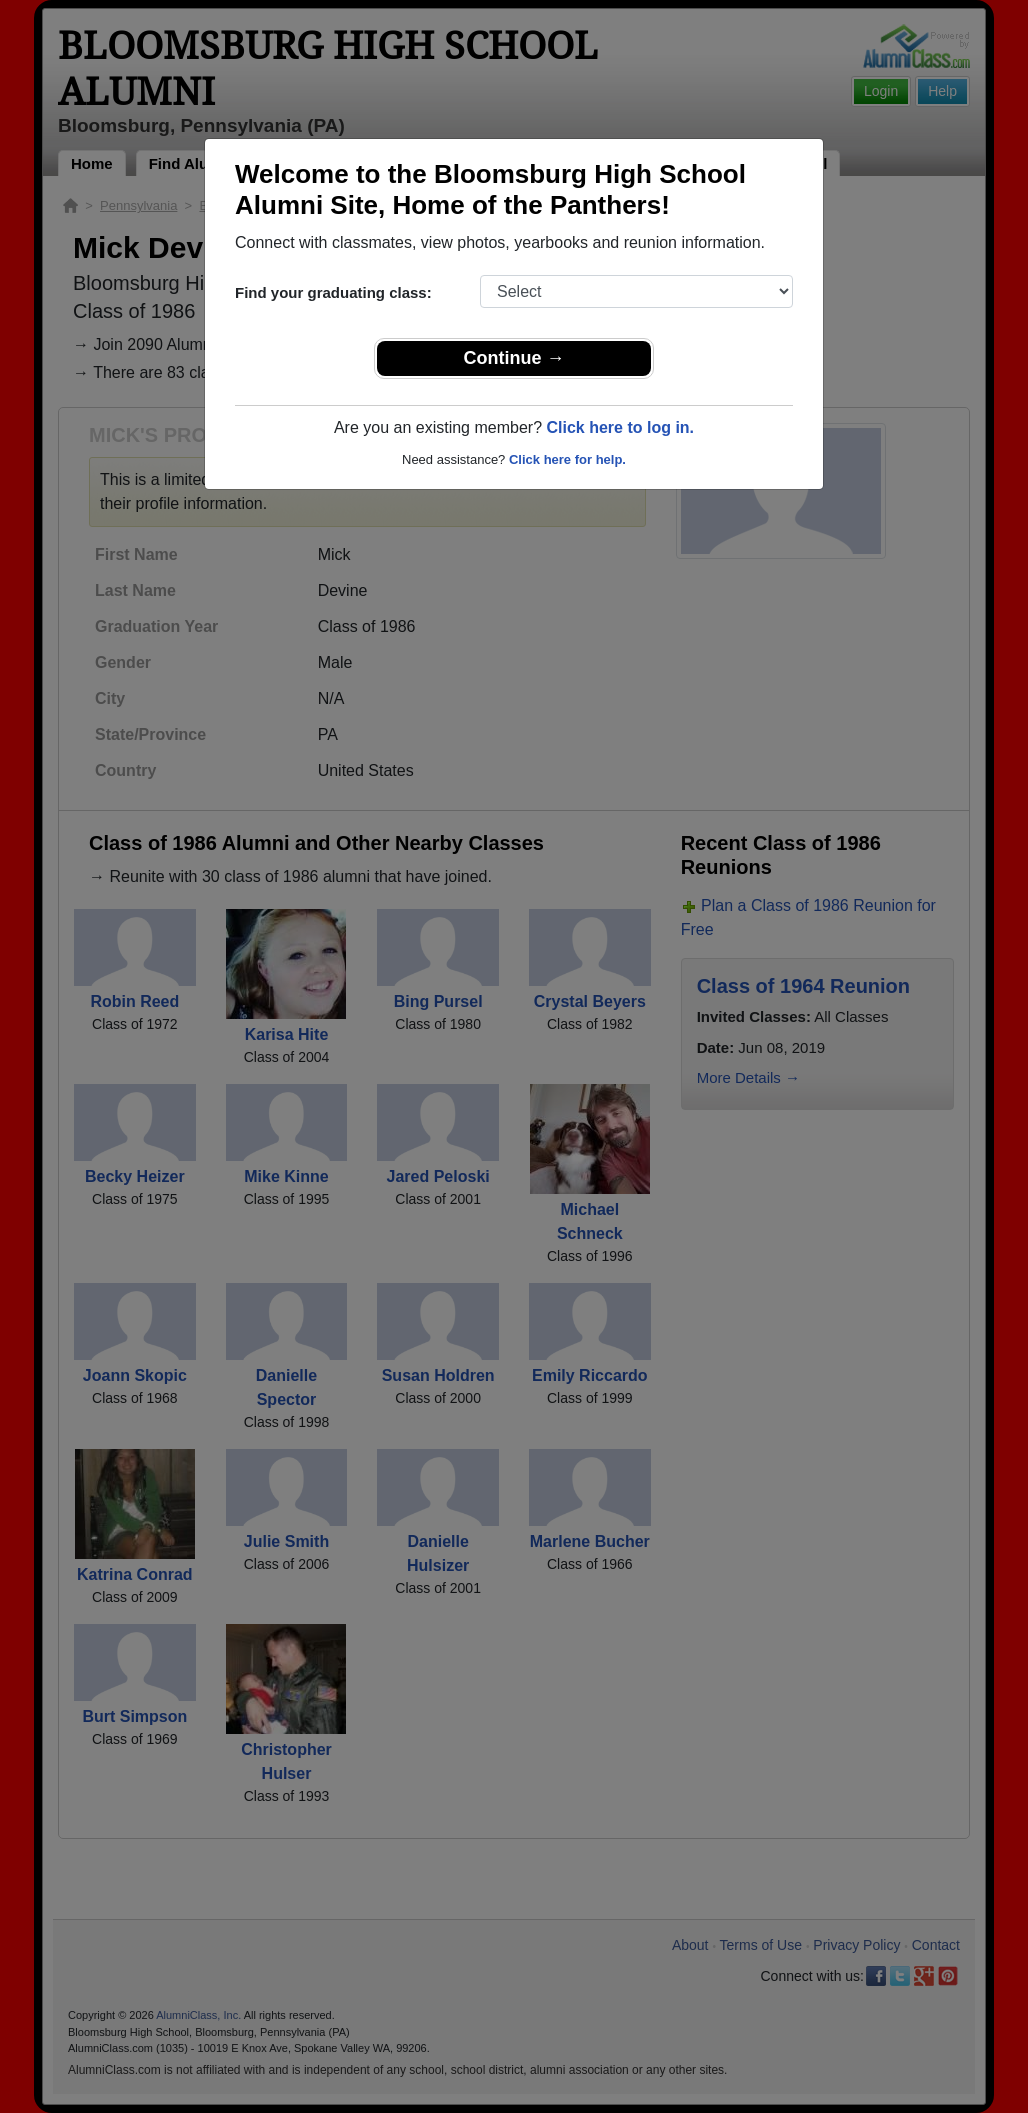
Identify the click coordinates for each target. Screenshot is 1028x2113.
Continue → (514, 358)
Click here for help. (567, 459)
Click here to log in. (620, 427)
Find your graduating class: (333, 292)
